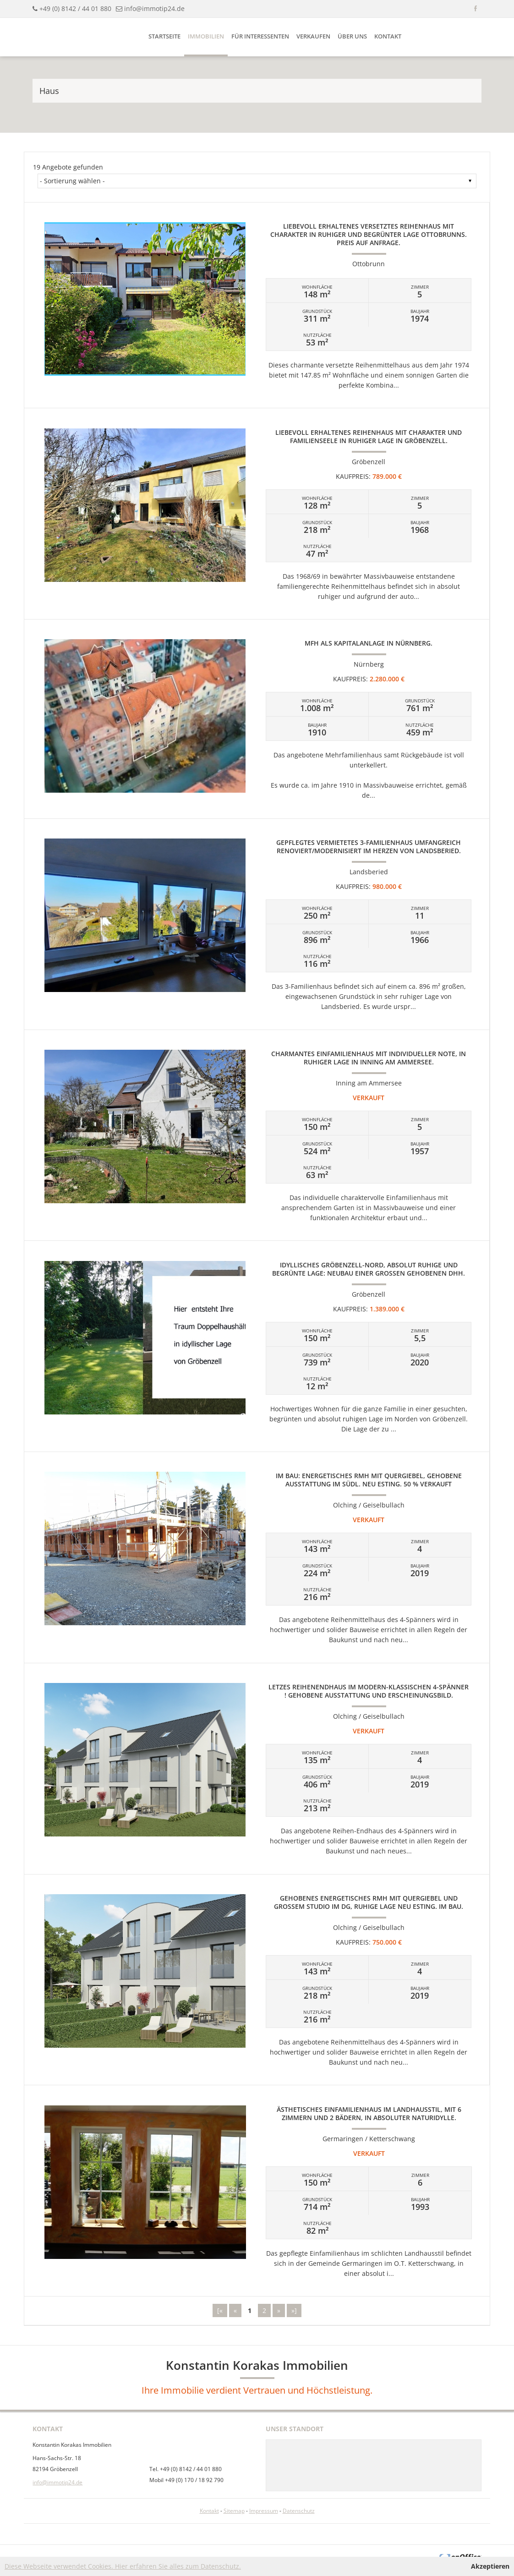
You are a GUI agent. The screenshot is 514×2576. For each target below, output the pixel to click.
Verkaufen (313, 36)
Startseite (164, 36)
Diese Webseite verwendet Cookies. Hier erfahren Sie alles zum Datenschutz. (123, 2566)
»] (294, 2310)
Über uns (352, 36)
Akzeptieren (490, 2566)
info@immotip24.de (154, 8)
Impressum (263, 2511)
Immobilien (206, 36)
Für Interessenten (260, 36)
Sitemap (234, 2511)
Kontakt (387, 36)
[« (220, 2310)
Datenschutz (299, 2511)
